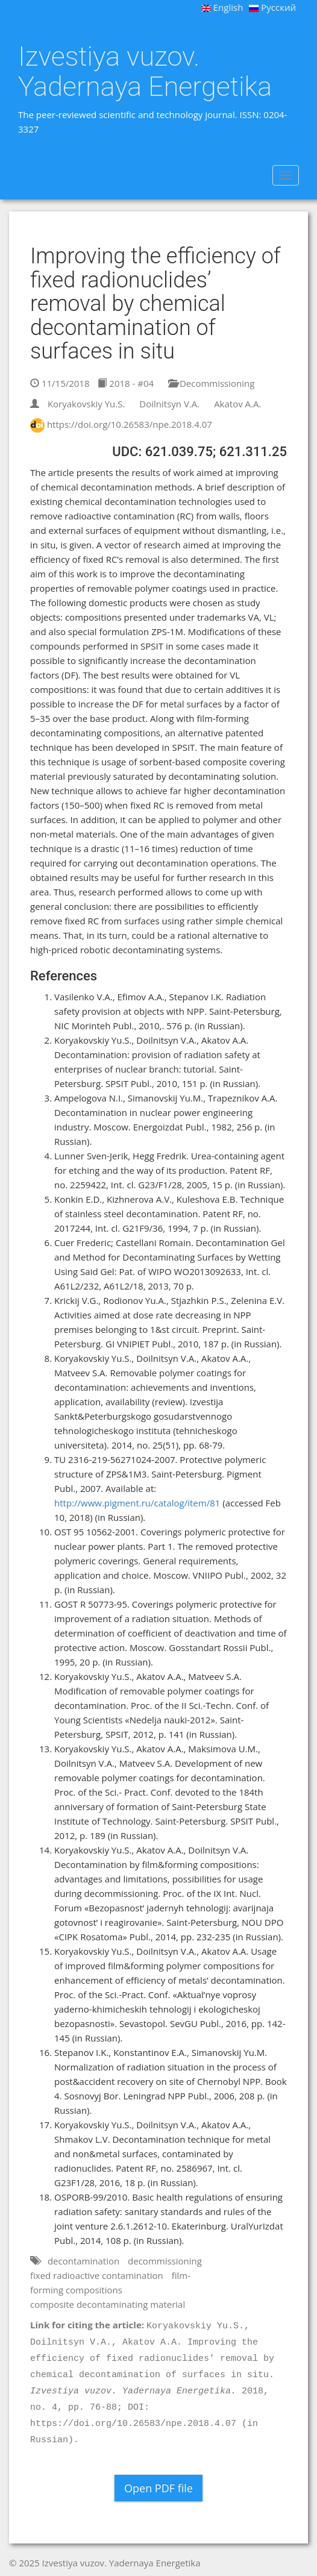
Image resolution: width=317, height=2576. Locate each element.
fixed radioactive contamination (96, 2275)
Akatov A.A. (237, 404)
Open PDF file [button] (158, 2488)
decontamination (83, 2261)
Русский (272, 7)
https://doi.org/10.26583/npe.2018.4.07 (129, 424)
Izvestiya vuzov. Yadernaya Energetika (145, 71)
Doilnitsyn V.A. (169, 404)
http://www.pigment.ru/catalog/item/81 (137, 1503)
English (222, 7)
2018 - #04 (126, 383)
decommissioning (165, 2261)
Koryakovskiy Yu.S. (86, 404)
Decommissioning (211, 383)
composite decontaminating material (107, 2304)
